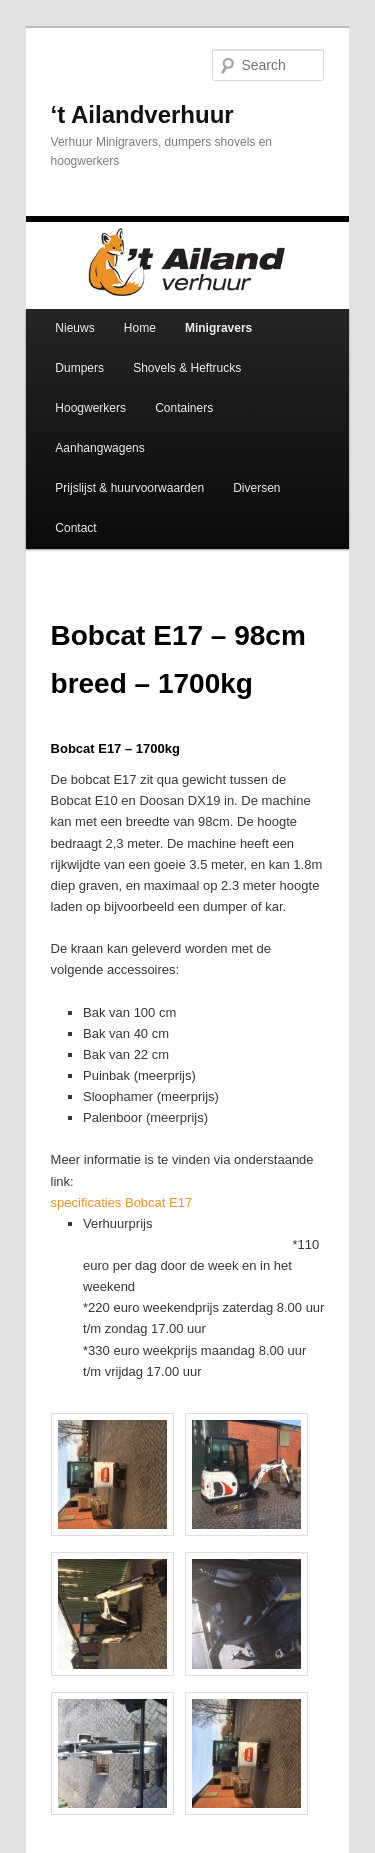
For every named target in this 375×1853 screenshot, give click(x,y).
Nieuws (74, 328)
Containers (184, 408)
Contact (75, 528)
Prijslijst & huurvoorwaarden (129, 488)
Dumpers (79, 368)
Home (140, 328)
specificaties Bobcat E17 (122, 1202)
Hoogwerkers (90, 408)
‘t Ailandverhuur (142, 114)
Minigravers (218, 328)
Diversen (256, 488)
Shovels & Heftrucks (187, 368)
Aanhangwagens (99, 448)
